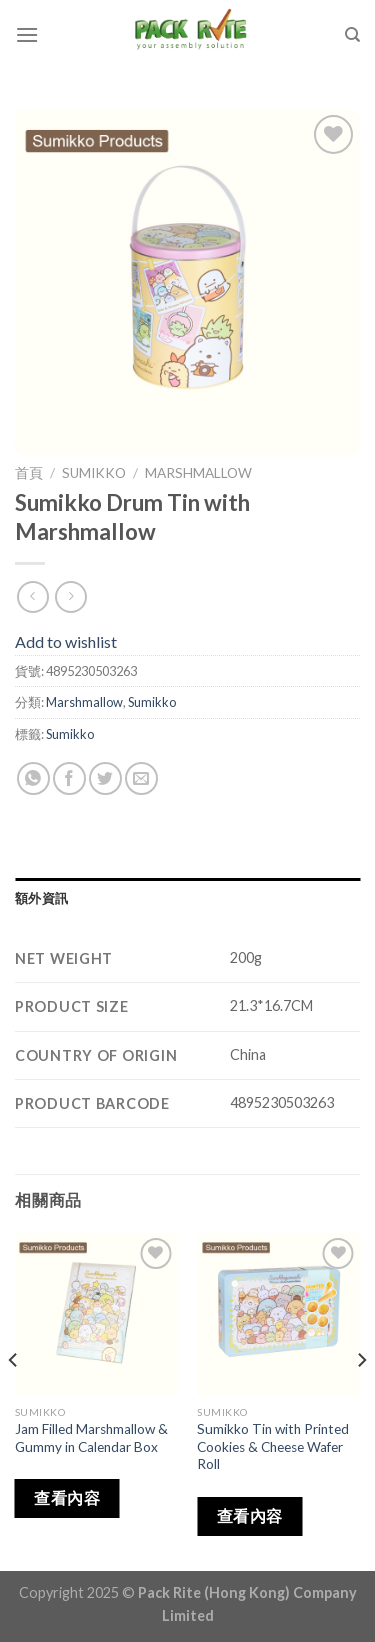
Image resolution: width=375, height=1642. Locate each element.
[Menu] (27, 34)
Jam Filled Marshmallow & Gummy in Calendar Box (91, 1438)
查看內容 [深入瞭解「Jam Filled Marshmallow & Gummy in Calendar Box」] (67, 1498)
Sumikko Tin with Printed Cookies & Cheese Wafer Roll (273, 1446)
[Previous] (14, 1400)
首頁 (29, 473)
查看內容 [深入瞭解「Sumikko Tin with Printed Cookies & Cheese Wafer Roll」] (250, 1516)
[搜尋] (352, 35)
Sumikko (94, 473)
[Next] (361, 1400)
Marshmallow (198, 473)
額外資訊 (41, 898)
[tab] (187, 898)
